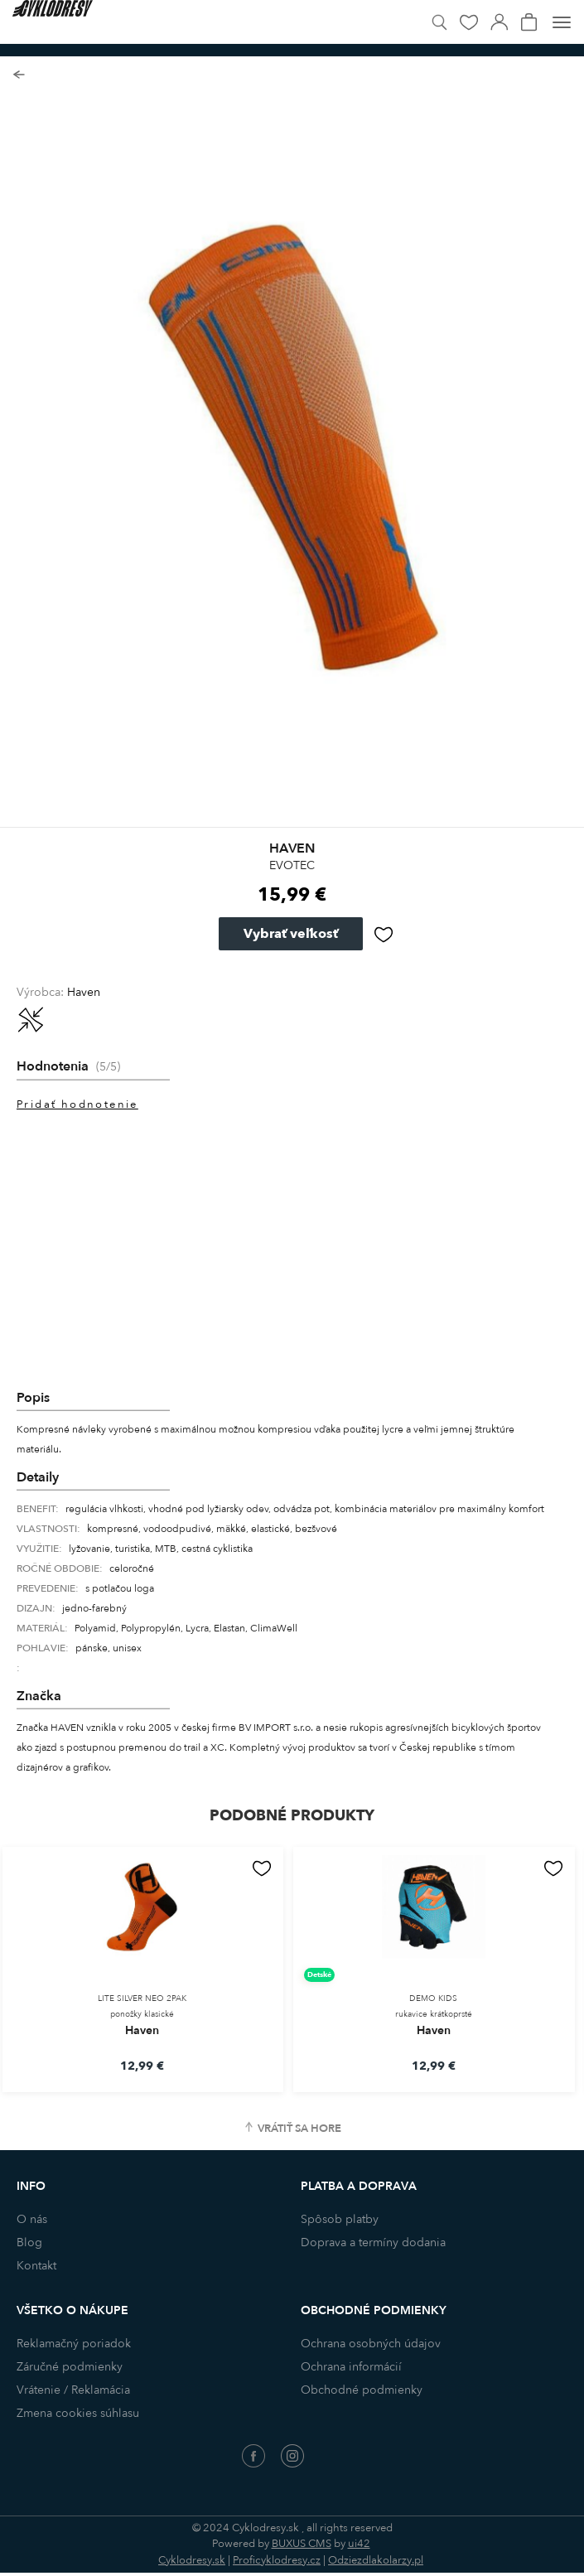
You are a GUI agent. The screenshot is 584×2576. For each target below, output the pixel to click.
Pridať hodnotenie (77, 1104)
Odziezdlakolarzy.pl (375, 2560)
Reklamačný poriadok (74, 2343)
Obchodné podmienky (361, 2390)
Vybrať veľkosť (291, 934)
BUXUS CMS (301, 2543)
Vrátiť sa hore (299, 2128)
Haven (83, 992)
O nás (32, 2219)
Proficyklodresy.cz (277, 2560)
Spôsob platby (340, 2219)
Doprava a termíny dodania (373, 2242)
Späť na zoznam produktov (18, 75)
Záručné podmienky (70, 2367)
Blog (29, 2242)
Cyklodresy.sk (191, 2560)
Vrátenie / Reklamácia (73, 2390)
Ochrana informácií (351, 2367)
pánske (91, 1648)
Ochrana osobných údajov (371, 2343)
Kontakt (36, 2266)
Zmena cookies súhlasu (78, 2413)
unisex (127, 1648)
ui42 (359, 2543)
